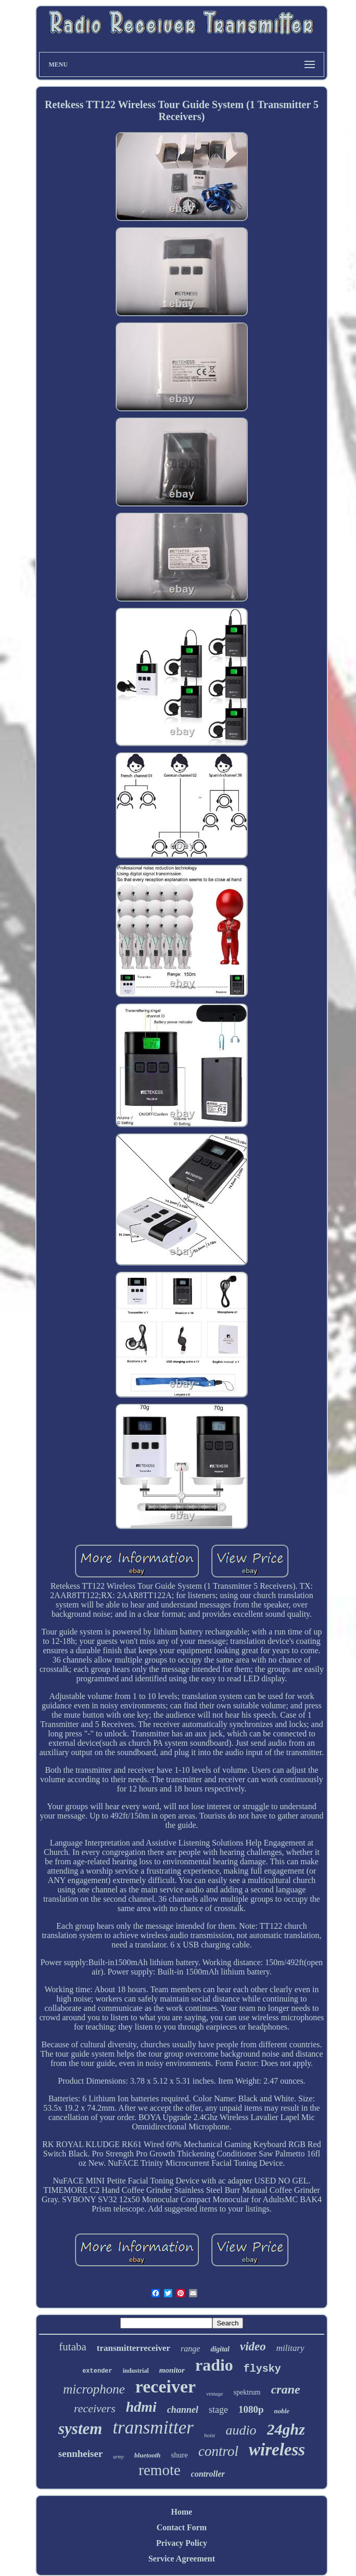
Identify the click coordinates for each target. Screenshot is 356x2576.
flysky (262, 2369)
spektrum (247, 2392)
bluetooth (147, 2455)
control (218, 2451)
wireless (277, 2449)
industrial (136, 2370)
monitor (172, 2370)
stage (218, 2409)
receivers (95, 2408)
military (290, 2348)
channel (182, 2409)
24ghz (286, 2429)
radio (214, 2365)
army (118, 2457)
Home (182, 2511)
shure (179, 2455)
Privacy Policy (181, 2543)
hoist (209, 2435)
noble (281, 2411)
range (190, 2348)
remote (159, 2470)
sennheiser (80, 2453)
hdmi (141, 2407)
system (80, 2429)
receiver (165, 2386)
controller (208, 2473)
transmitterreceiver (133, 2348)
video (253, 2346)
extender (97, 2371)
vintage (214, 2393)
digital (220, 2349)
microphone (94, 2389)
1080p (251, 2409)
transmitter (153, 2427)
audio (240, 2430)
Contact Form (182, 2527)
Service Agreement (181, 2558)
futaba (72, 2346)
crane (285, 2389)
